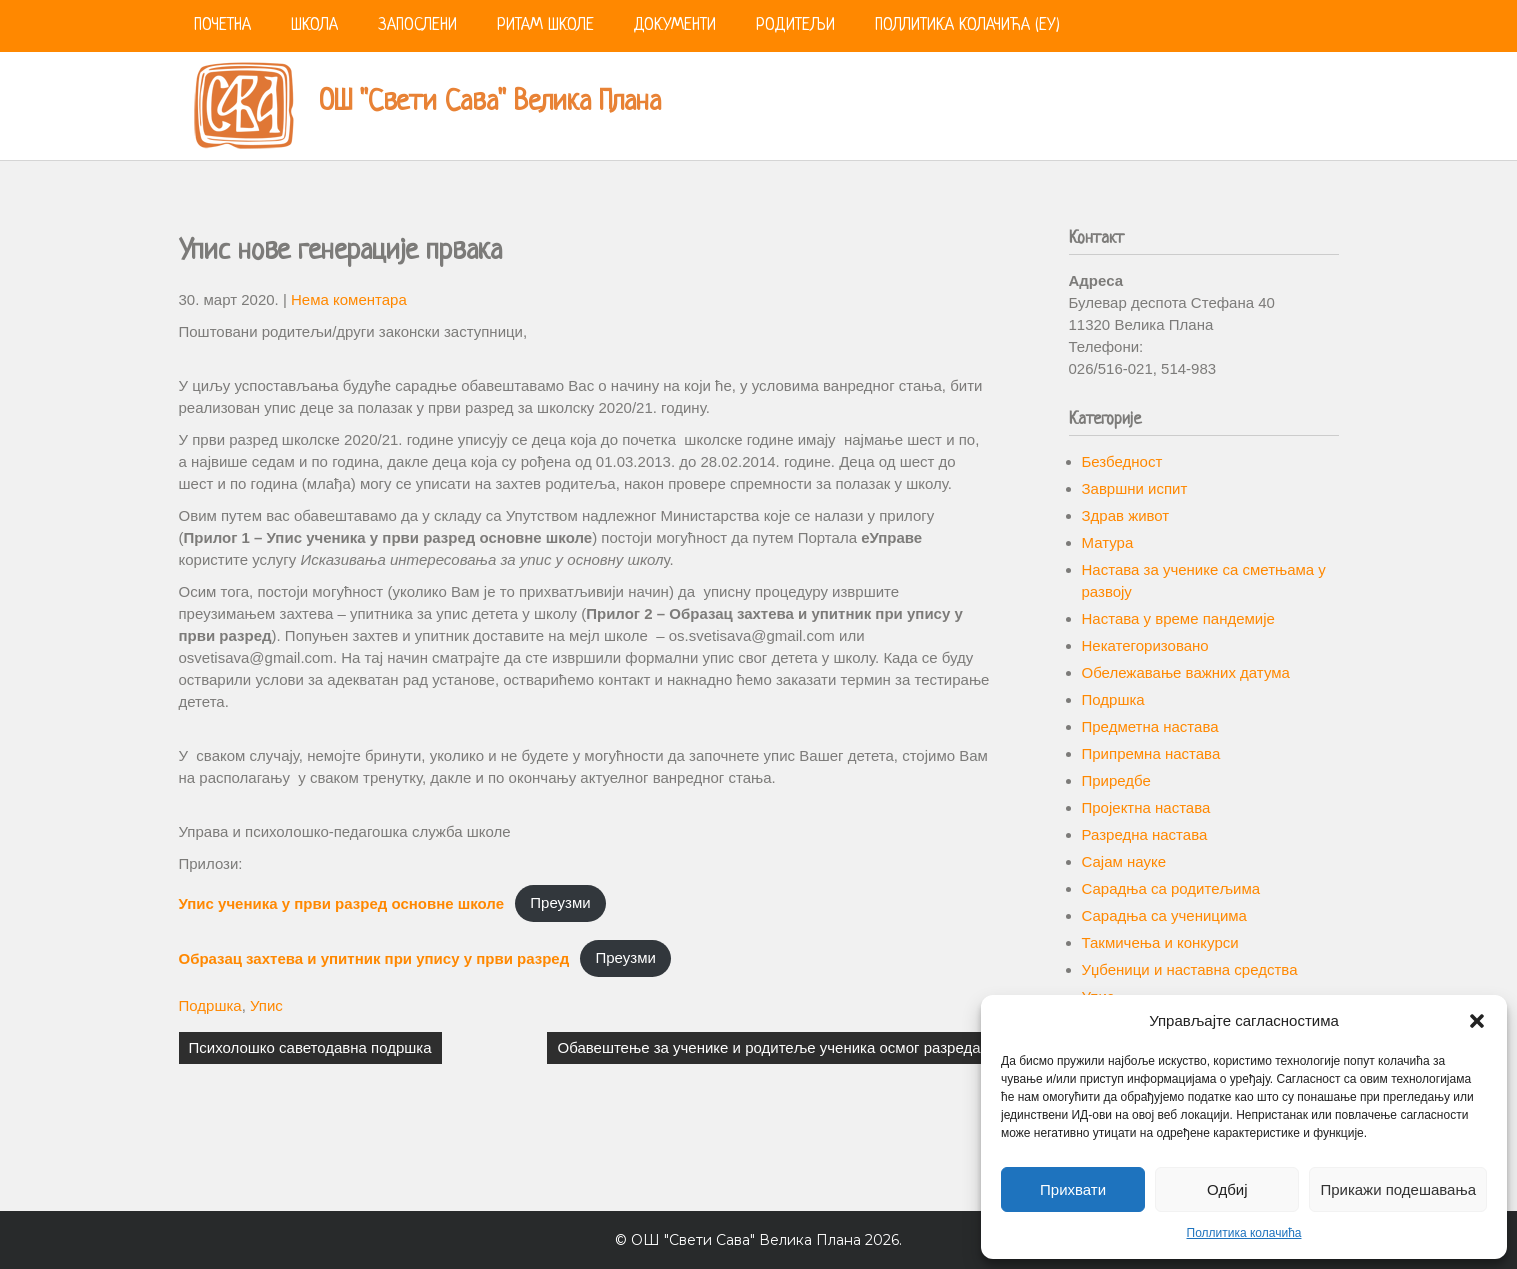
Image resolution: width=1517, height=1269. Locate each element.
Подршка (210, 1005)
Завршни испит (1135, 488)
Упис (266, 1005)
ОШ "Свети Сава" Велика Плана (490, 103)
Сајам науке (1124, 861)
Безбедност (1122, 461)
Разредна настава (1145, 834)
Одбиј (1227, 1189)
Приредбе (1116, 780)
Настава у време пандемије (1178, 618)
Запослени (417, 25)
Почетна (222, 25)
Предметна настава (1150, 726)
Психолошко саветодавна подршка (310, 1047)
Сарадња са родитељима (1171, 888)
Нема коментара (349, 299)
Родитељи (795, 25)
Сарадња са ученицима (1164, 915)
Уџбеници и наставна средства (1190, 969)
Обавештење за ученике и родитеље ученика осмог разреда (768, 1047)
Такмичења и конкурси (1160, 942)
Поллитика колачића (1244, 1233)
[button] (1477, 1021)
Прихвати (1073, 1189)
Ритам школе (545, 25)
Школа (314, 25)
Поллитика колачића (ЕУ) (967, 25)
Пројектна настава (1146, 807)
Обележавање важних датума (1186, 672)
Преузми (560, 902)
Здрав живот (1126, 515)
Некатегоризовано (1145, 645)
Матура (1108, 542)
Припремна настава (1151, 753)
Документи (675, 25)
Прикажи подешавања (1398, 1189)
